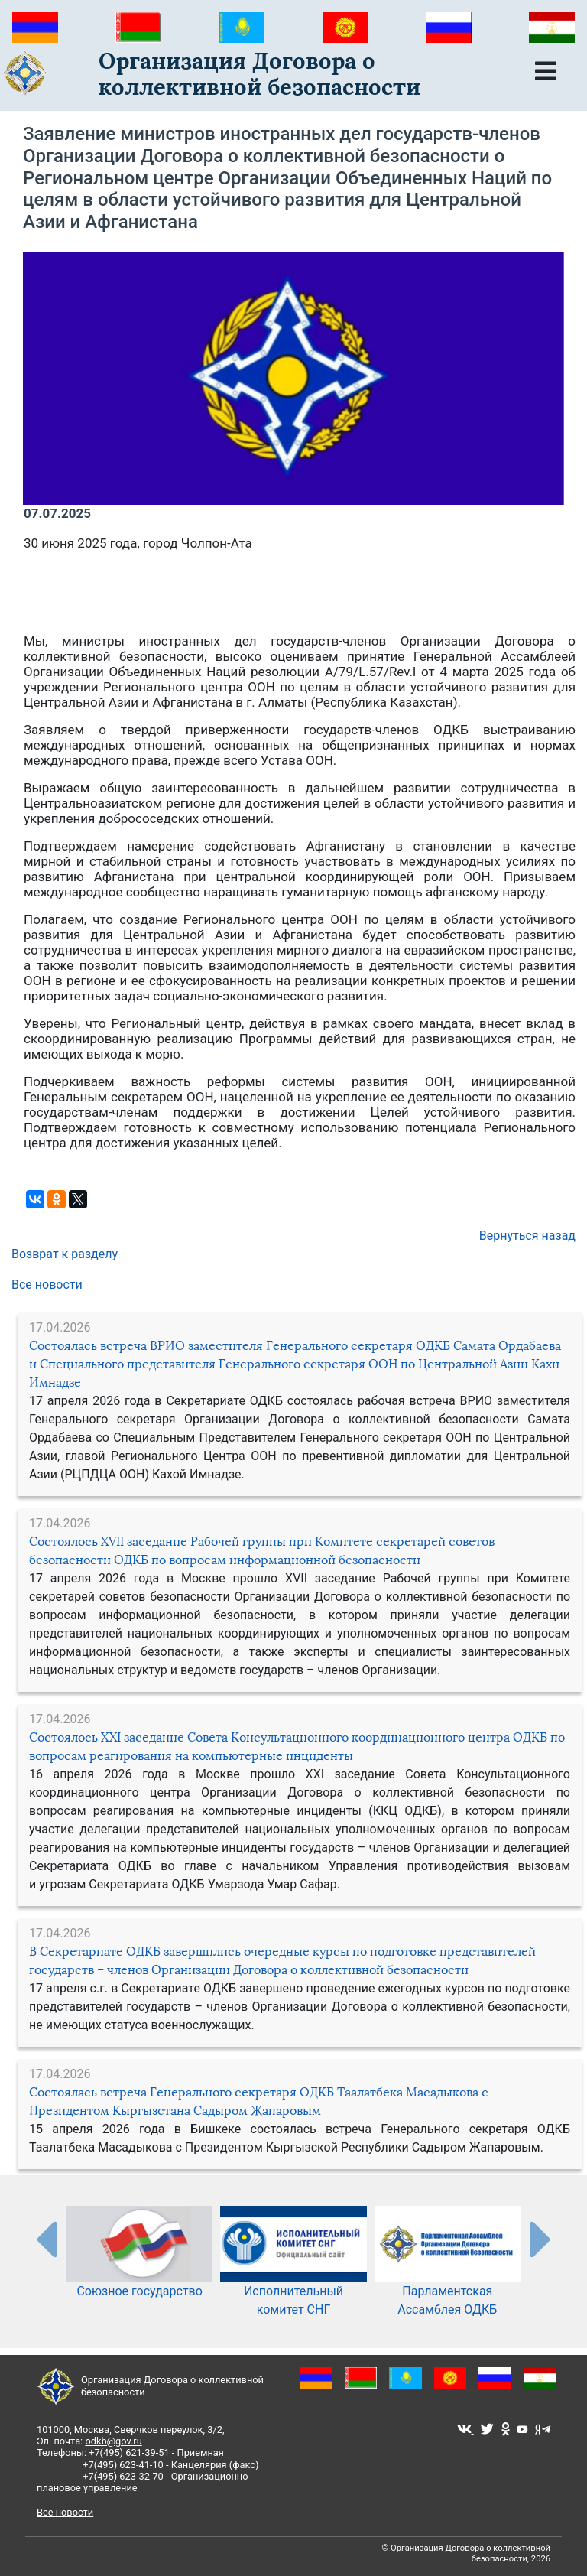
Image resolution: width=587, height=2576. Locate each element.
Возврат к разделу (64, 1254)
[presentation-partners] (46, 2238)
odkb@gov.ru (113, 2441)
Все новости (47, 1284)
